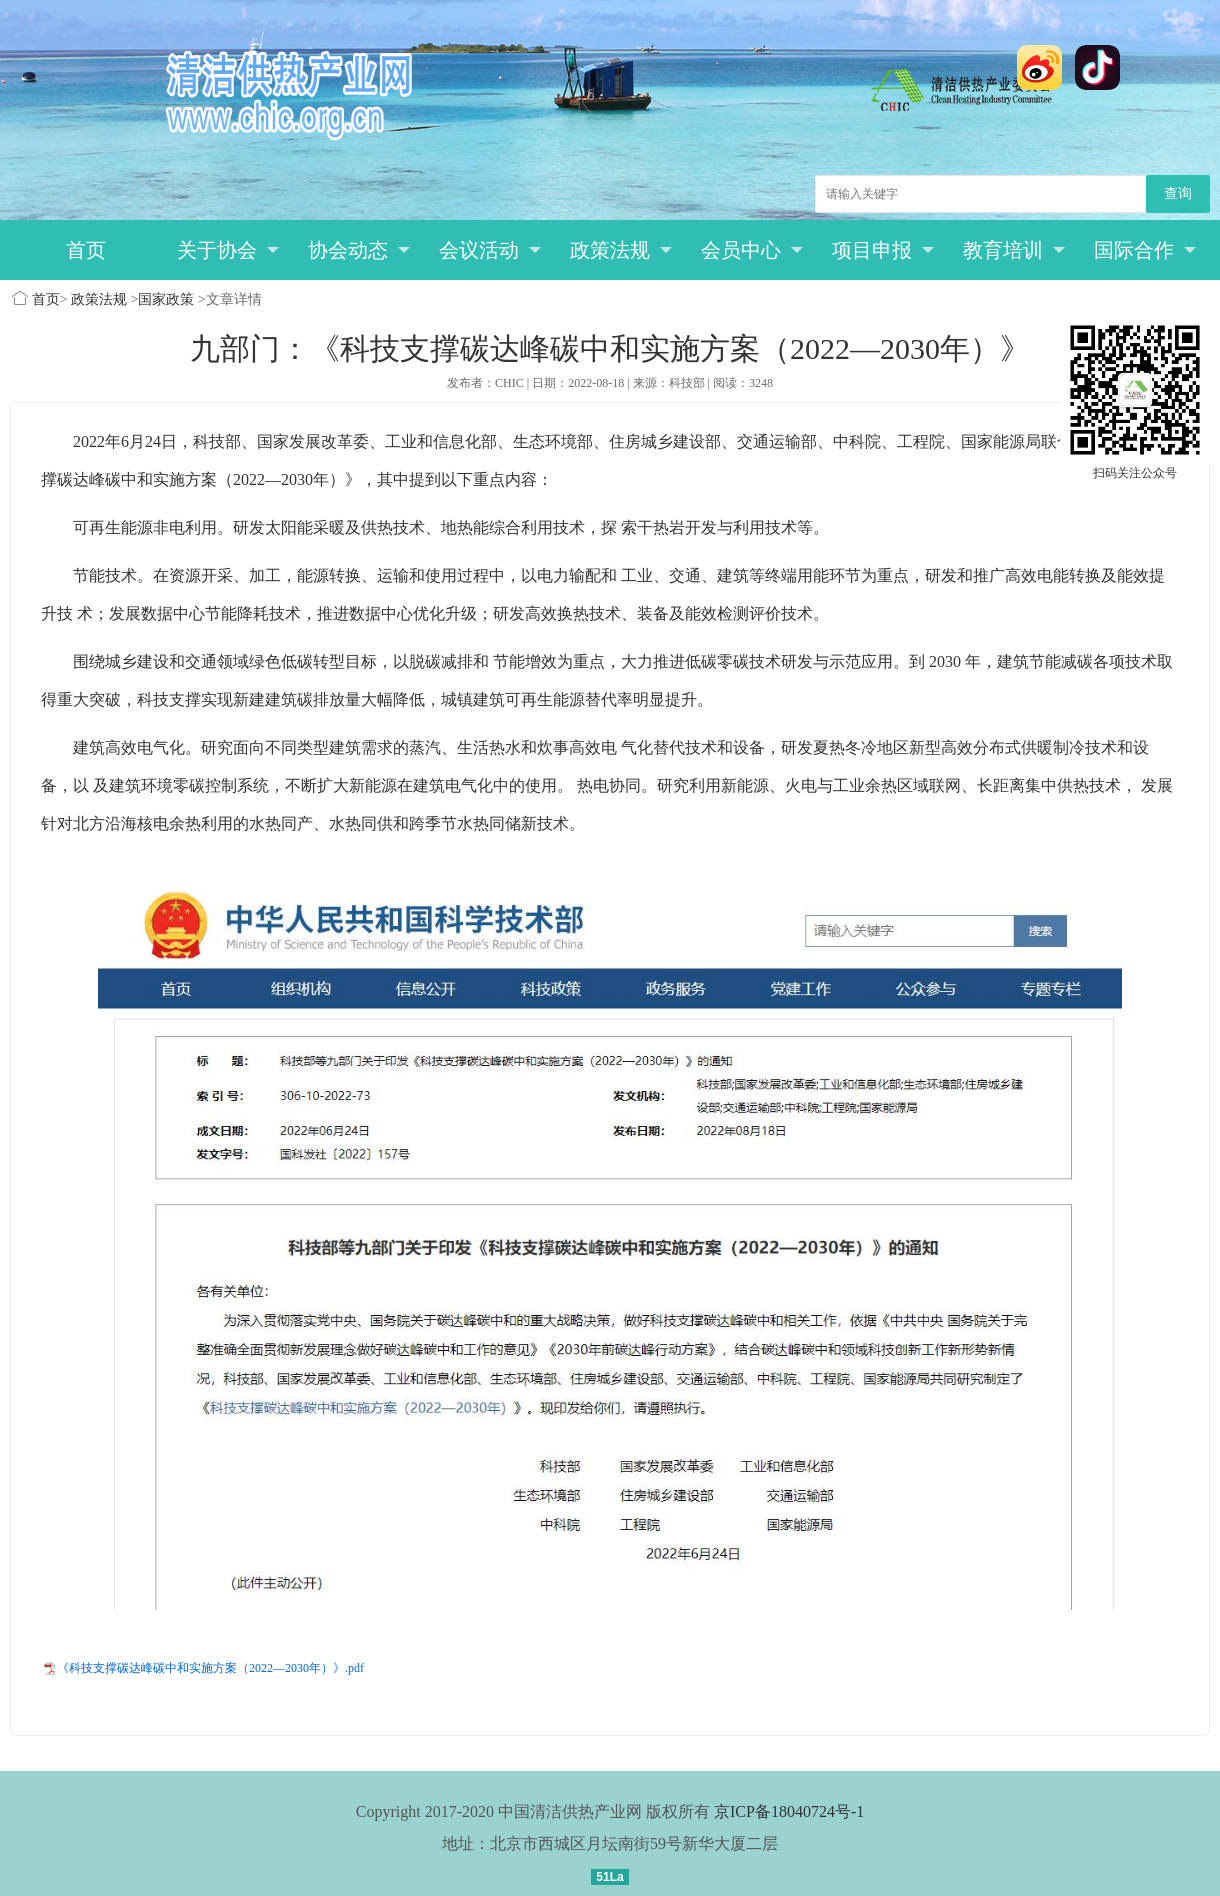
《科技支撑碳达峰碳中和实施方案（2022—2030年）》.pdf (210, 1668)
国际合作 (1145, 250)
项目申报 (883, 250)
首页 (86, 250)
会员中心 (752, 250)
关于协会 (228, 250)
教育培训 (1014, 250)
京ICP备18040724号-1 (789, 1811)
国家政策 (166, 299)
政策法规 (621, 250)
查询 (1178, 193)
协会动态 (359, 250)
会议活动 (490, 250)
